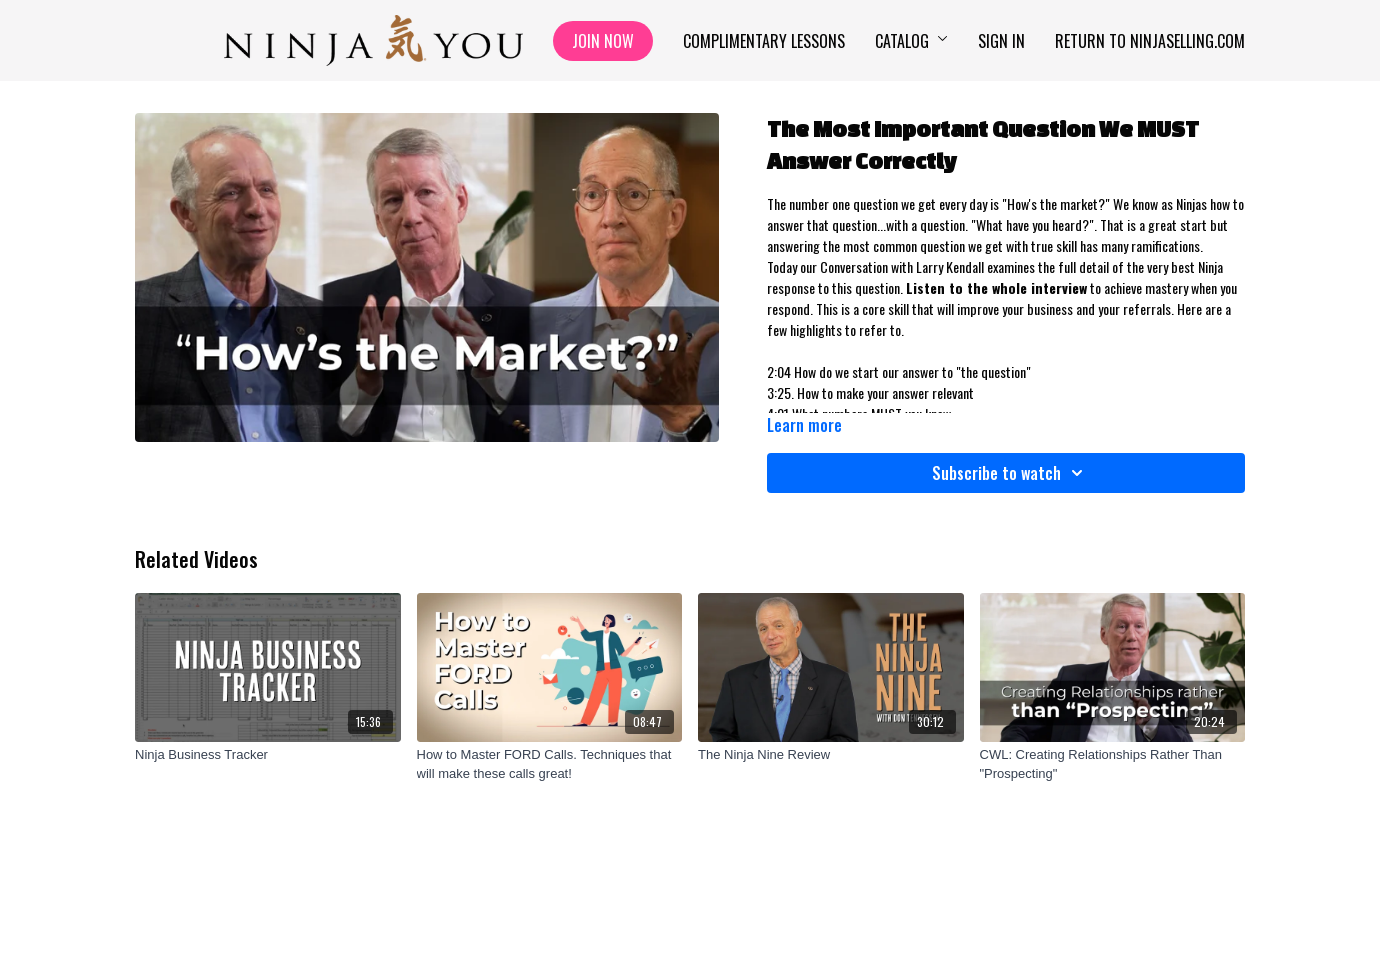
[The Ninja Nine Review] (831, 755)
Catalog (911, 41)
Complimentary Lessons (764, 41)
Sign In (1001, 41)
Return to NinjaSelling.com (1150, 41)
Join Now (603, 41)
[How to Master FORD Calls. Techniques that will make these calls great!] (550, 764)
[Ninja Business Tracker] (268, 755)
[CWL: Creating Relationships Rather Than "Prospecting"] (1113, 764)
